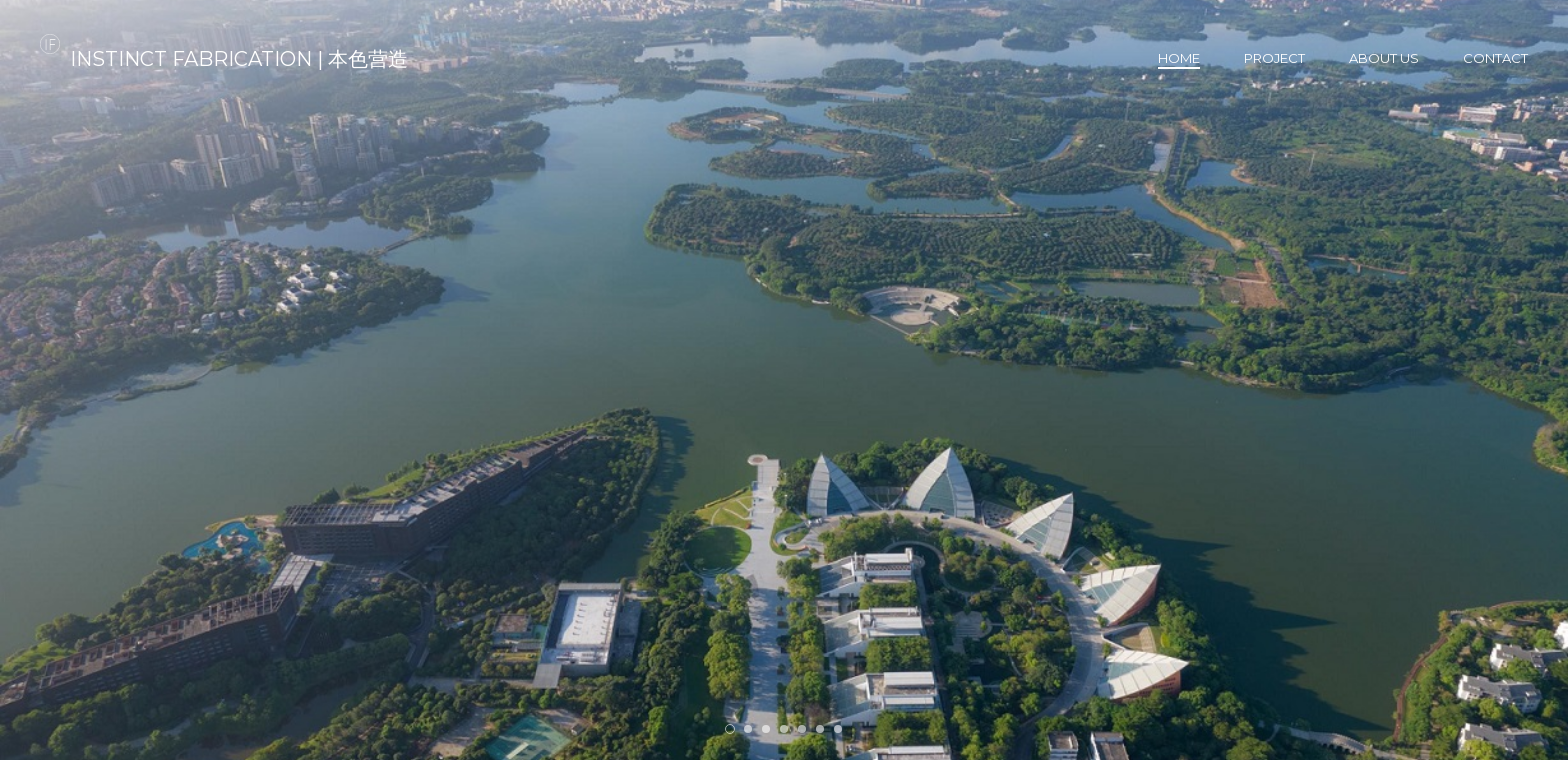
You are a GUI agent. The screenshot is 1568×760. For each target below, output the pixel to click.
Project (1274, 58)
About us (1384, 58)
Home (1179, 58)
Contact (1495, 58)
